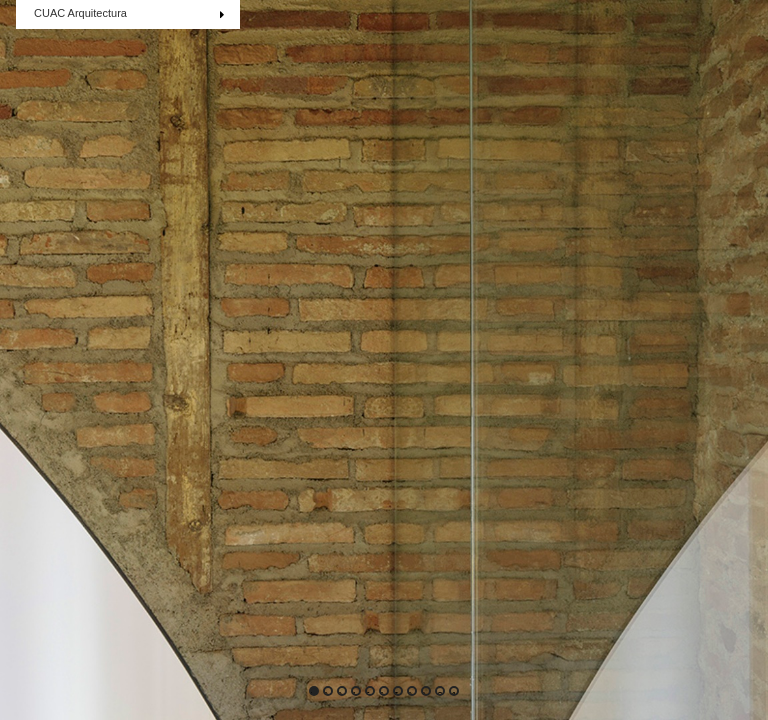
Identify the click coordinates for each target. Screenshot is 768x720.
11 (453, 693)
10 (439, 693)
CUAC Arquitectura (134, 15)
